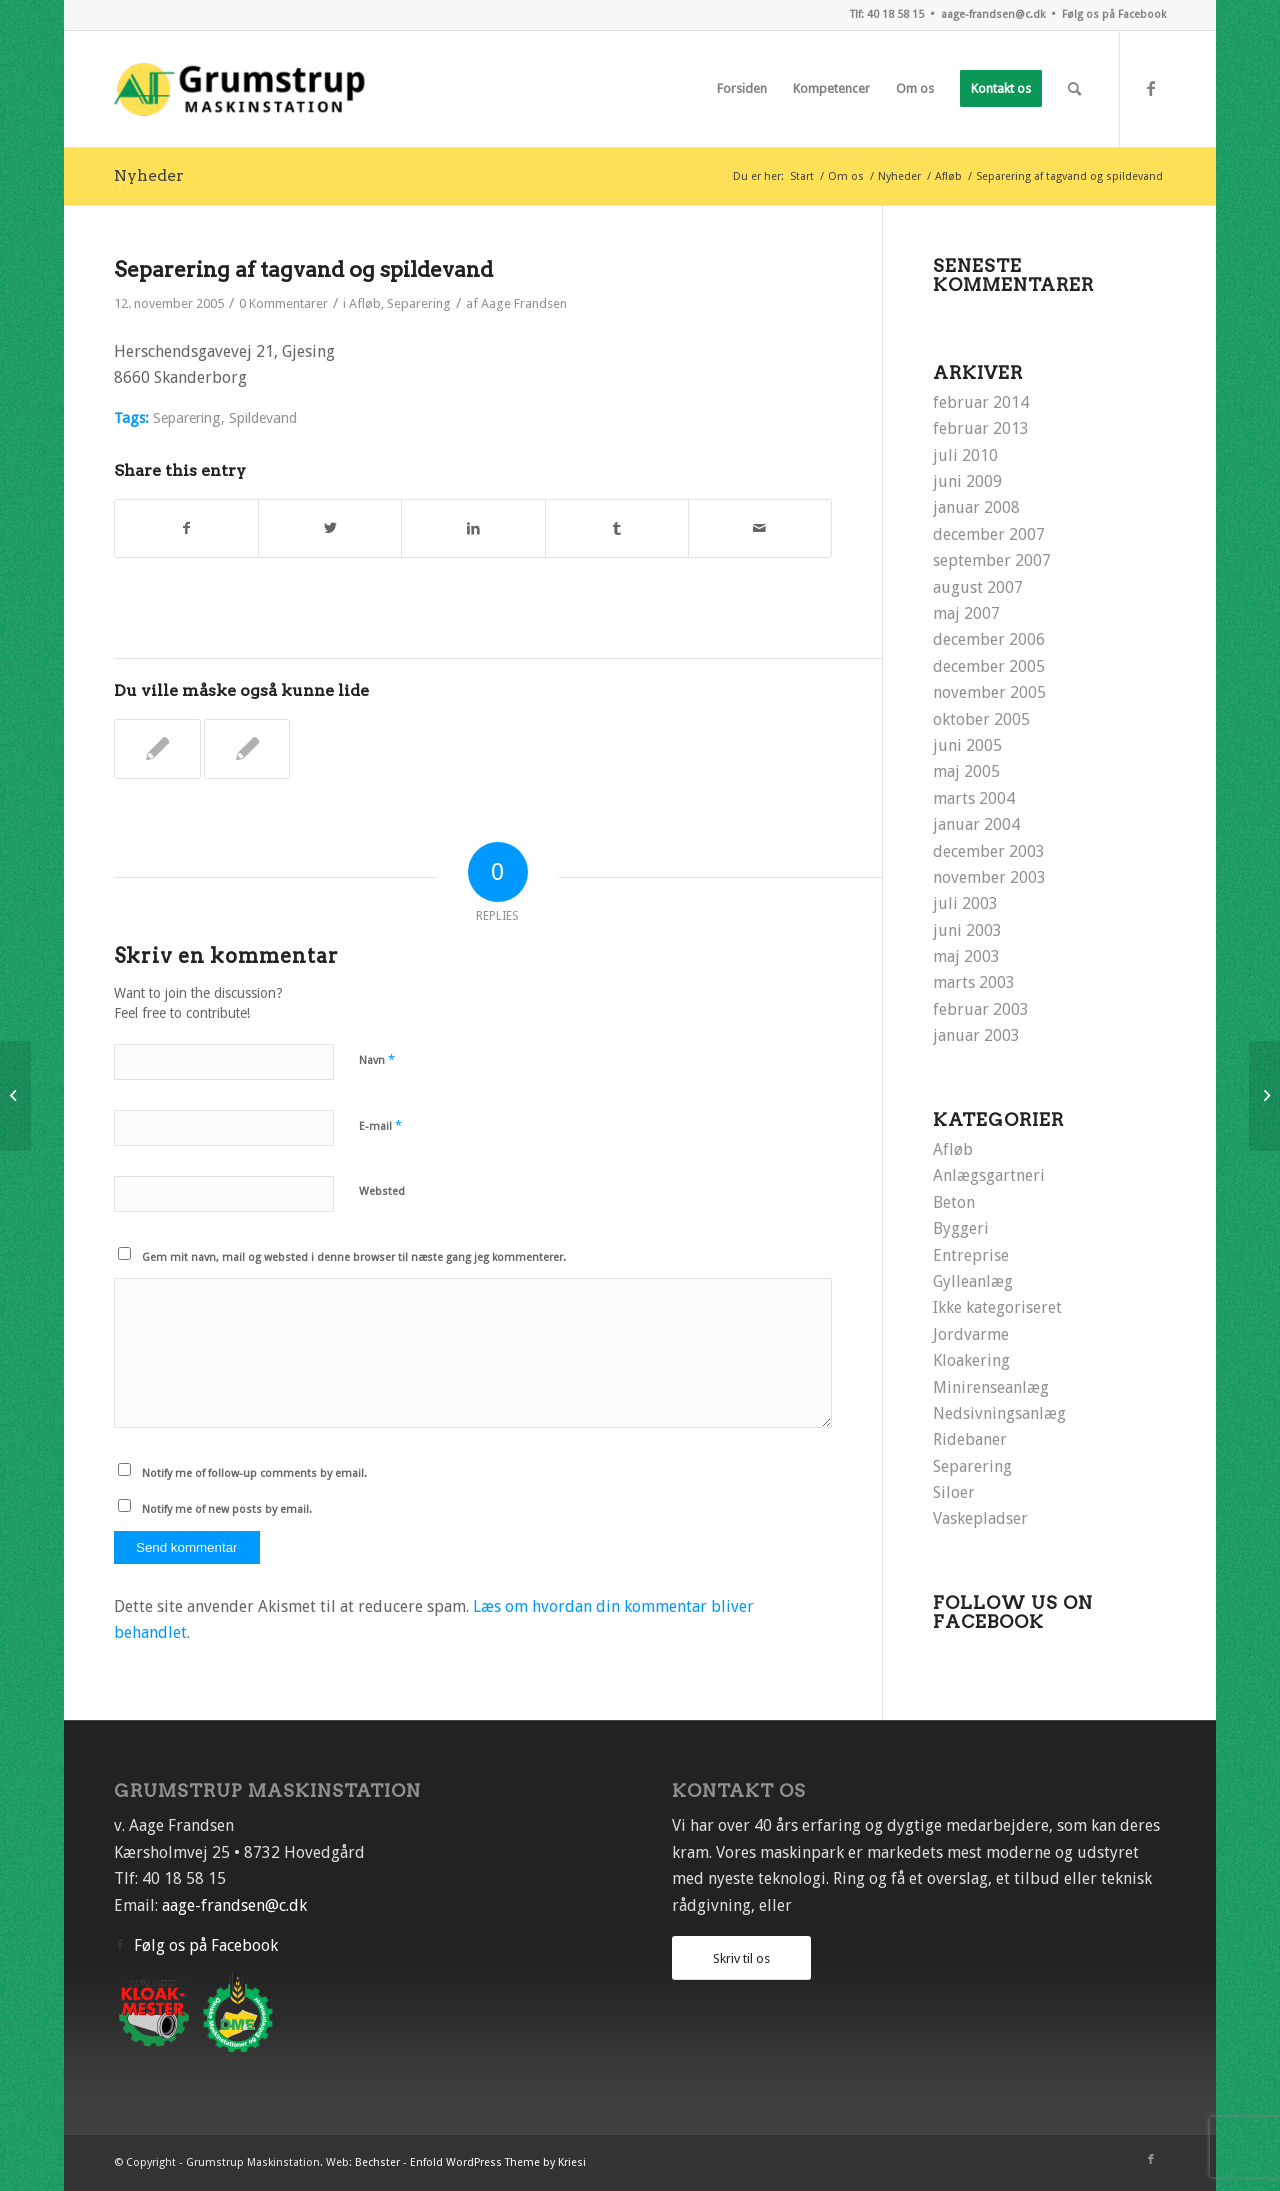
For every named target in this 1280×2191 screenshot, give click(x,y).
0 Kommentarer (283, 303)
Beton (954, 1202)
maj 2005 (966, 771)
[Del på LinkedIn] (473, 528)
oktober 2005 (981, 719)
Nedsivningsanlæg (999, 1413)
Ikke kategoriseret (997, 1307)
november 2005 (989, 692)
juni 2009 (967, 481)
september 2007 (992, 560)
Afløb (365, 303)
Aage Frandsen (524, 303)
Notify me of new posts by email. (227, 1509)
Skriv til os (741, 1958)
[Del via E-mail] (760, 528)
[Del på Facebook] (186, 528)
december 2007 (989, 534)
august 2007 (978, 587)
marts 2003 (974, 982)
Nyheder (149, 175)
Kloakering (971, 1360)
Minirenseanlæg (991, 1387)
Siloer (954, 1492)
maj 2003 (966, 956)
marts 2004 (974, 798)
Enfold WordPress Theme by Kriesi (498, 2162)
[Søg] (1074, 89)
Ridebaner (970, 1439)
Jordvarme (971, 1334)
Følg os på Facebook (1114, 14)
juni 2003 (967, 930)
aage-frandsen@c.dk (993, 14)
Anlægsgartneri (989, 1175)
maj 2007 (966, 613)
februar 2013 (981, 428)
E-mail (380, 1125)
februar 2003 (981, 1009)
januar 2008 (976, 507)
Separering (419, 303)
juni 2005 (967, 745)
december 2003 (989, 851)
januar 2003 (976, 1035)
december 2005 (989, 666)
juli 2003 (965, 903)
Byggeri (961, 1228)
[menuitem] (742, 89)
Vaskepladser (980, 1518)
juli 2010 (965, 455)
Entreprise (971, 1255)
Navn (377, 1059)
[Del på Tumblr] (617, 528)
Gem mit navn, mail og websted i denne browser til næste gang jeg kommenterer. (354, 1257)
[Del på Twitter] (330, 528)
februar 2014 (981, 402)
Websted (382, 1191)
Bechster (377, 2162)
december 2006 (989, 639)
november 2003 (989, 877)
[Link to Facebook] (1151, 88)
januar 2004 (976, 824)
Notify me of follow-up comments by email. (254, 1473)
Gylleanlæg (973, 1281)
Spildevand (263, 418)
